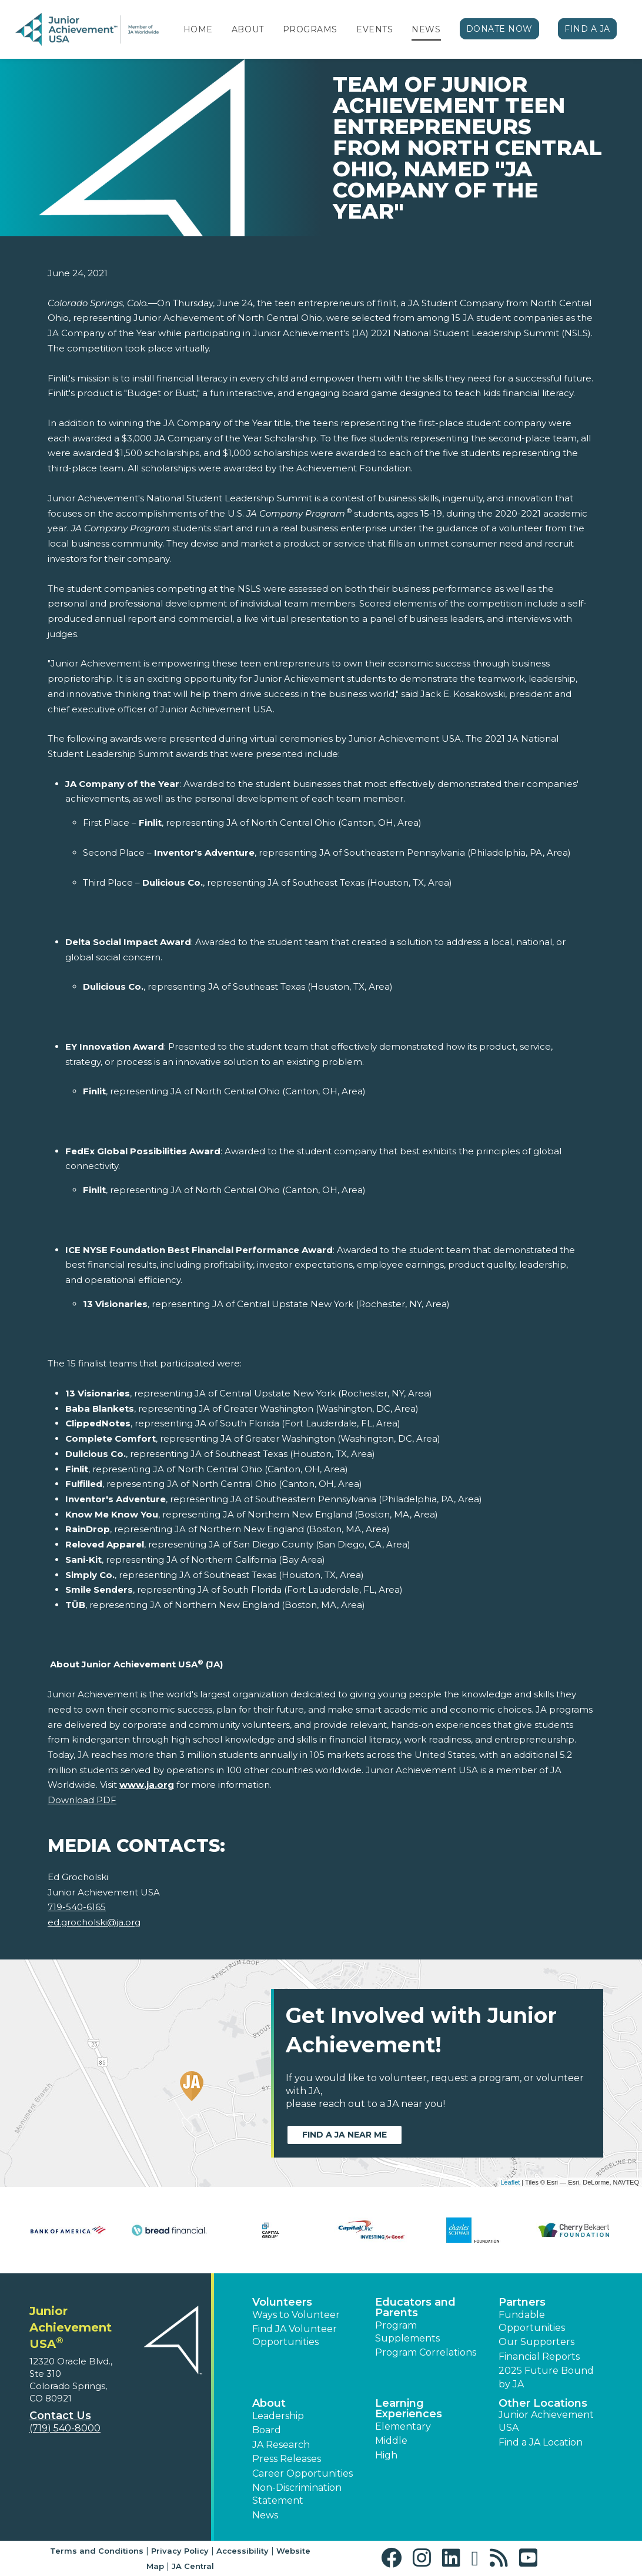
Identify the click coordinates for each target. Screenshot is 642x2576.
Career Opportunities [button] (302, 2473)
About (248, 29)
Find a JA (587, 29)
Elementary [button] (403, 2426)
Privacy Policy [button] (180, 2550)
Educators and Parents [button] (415, 2307)
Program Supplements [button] (407, 2332)
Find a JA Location (541, 2442)
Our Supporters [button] (536, 2341)
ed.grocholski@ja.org (94, 1922)
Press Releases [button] (286, 2458)
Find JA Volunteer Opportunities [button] (294, 2335)
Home (198, 29)
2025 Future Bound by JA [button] (546, 2377)
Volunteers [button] (282, 2302)
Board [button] (266, 2430)
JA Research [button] (281, 2444)
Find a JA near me (344, 2134)
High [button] (386, 2455)
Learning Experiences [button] (408, 2408)
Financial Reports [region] (539, 2356)
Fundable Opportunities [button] (532, 2321)
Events (374, 29)
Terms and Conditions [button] (96, 2550)
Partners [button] (522, 2302)
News (426, 29)
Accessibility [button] (242, 2550)
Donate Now (499, 29)
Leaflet (510, 2182)
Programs (310, 29)
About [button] (269, 2403)
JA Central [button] (193, 2566)
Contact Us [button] (60, 2415)
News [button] (265, 2515)
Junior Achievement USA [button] (546, 2421)
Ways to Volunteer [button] (296, 2314)
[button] (394, 2558)
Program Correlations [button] (425, 2352)
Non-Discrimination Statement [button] (297, 2494)
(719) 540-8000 (65, 2428)
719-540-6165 (77, 1906)
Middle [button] (391, 2440)
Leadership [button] (278, 2415)
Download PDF (82, 1799)
